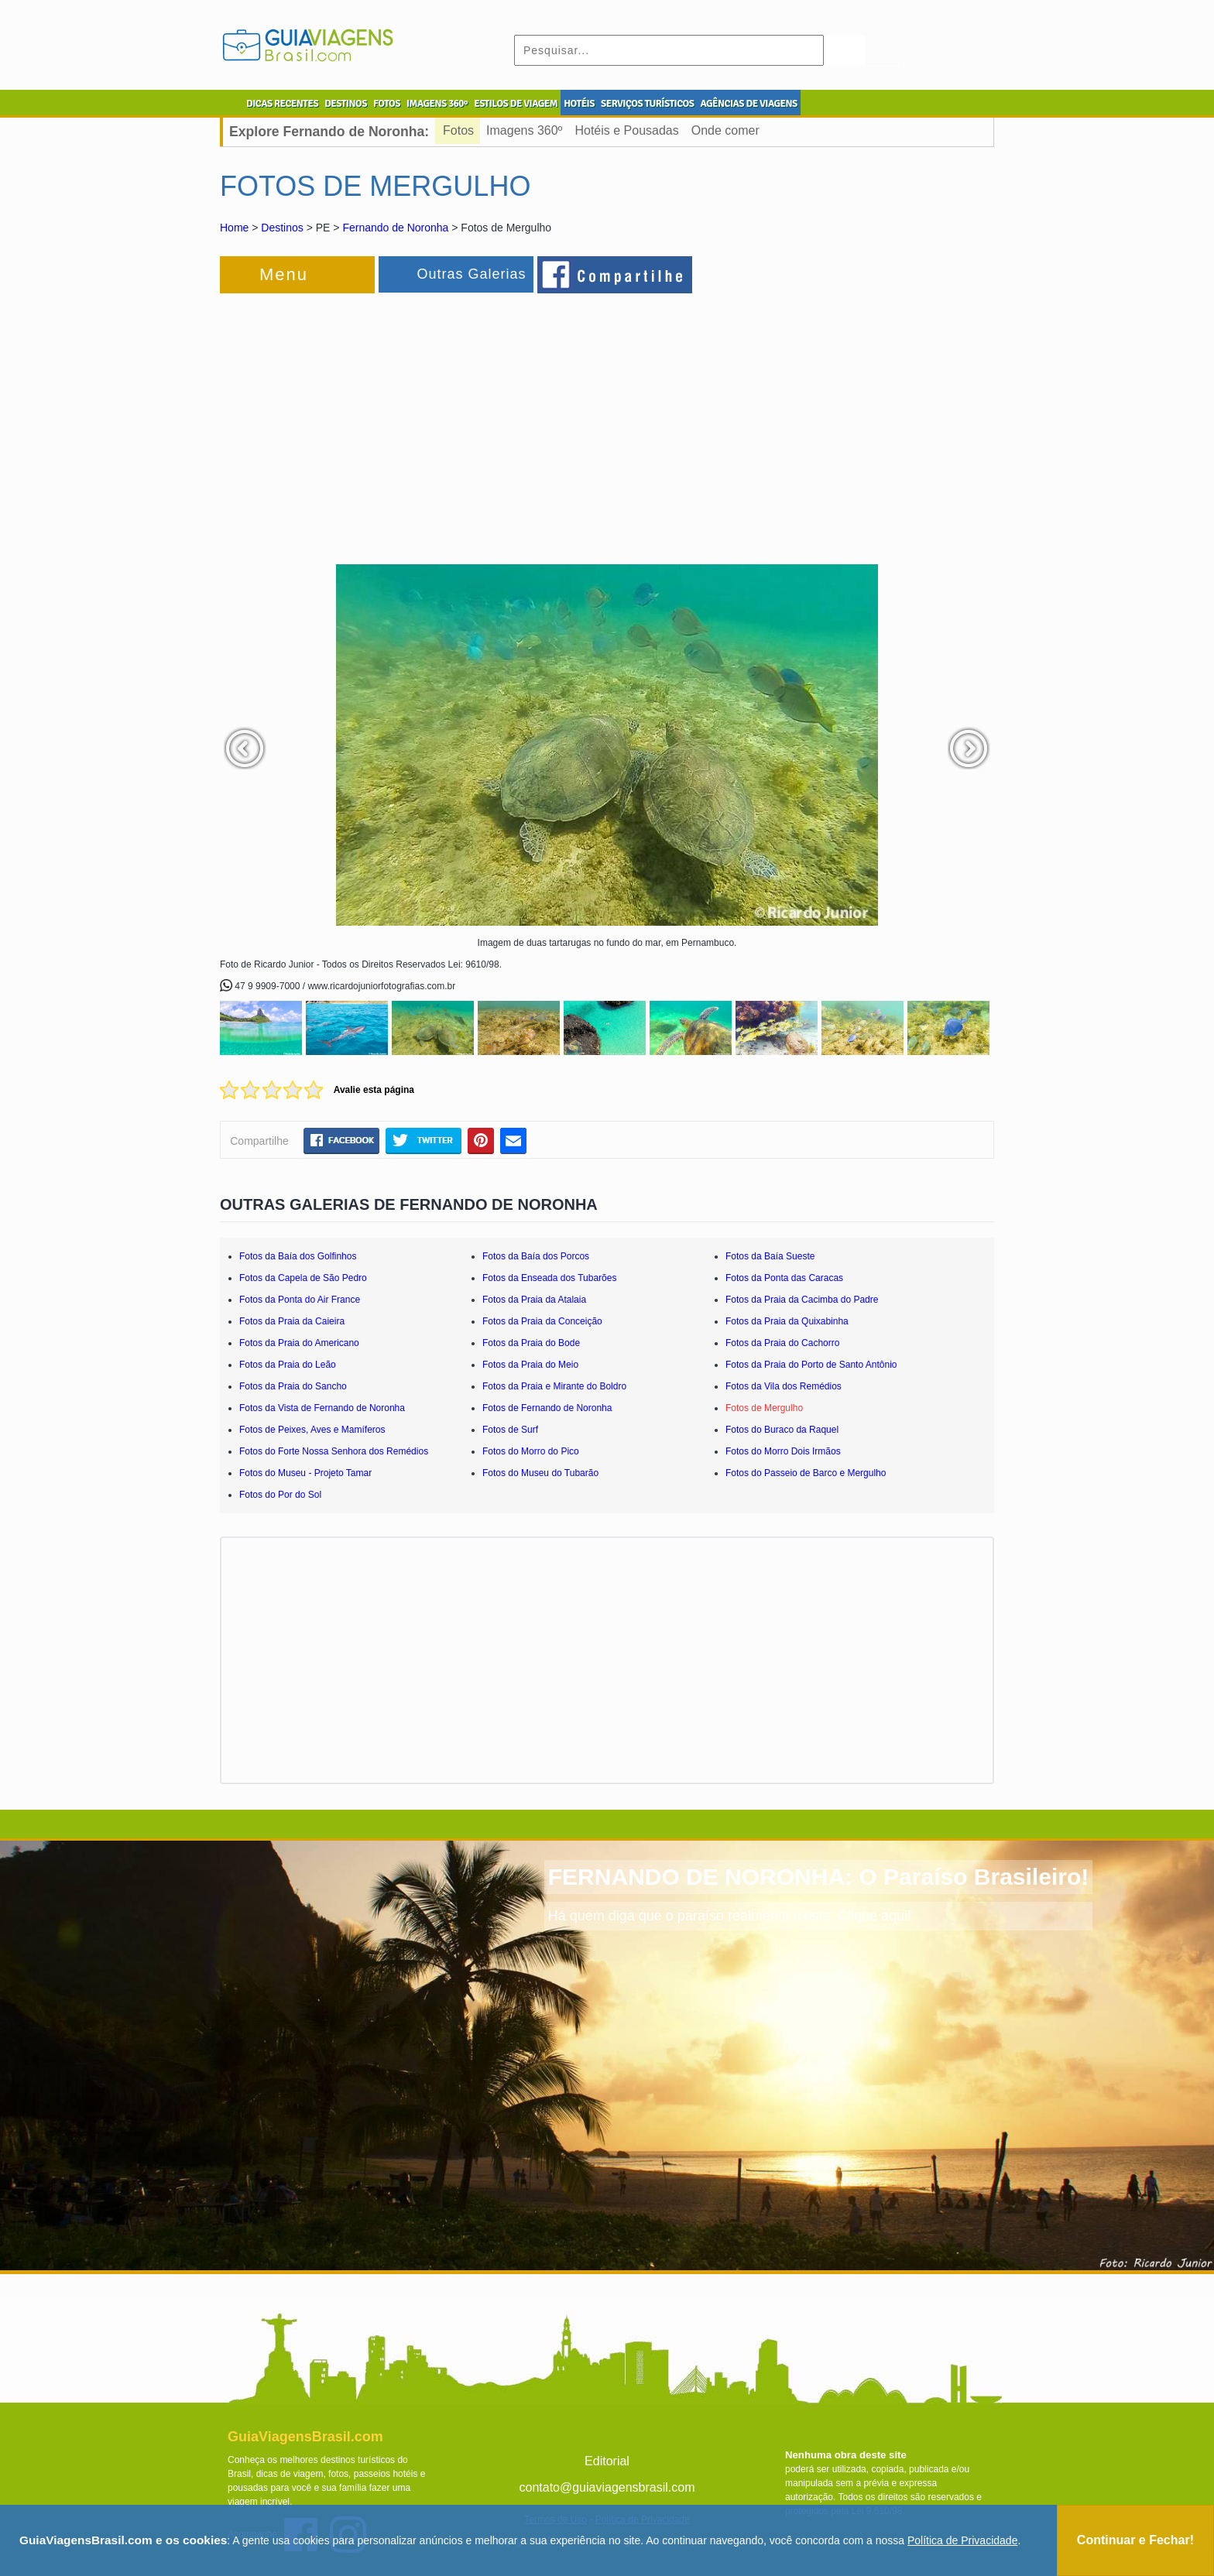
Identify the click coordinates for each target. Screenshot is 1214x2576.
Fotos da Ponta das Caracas (784, 1278)
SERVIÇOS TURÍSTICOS (647, 104)
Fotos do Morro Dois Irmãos (783, 1451)
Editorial (607, 2461)
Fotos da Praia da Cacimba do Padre (801, 1299)
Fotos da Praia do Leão (287, 1364)
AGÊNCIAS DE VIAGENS (748, 104)
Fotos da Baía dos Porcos (535, 1256)
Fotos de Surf (510, 1429)
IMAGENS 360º (437, 104)
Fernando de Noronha (395, 227)
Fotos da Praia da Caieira (292, 1321)
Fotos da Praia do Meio (530, 1364)
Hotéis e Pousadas (626, 130)
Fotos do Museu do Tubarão (540, 1473)
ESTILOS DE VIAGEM (515, 104)
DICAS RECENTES (282, 104)
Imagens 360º (524, 130)
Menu (283, 274)
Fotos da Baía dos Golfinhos (297, 1256)
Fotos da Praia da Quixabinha (787, 1321)
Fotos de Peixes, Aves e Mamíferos (312, 1429)
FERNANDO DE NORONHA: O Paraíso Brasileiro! (818, 1876)
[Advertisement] (389, 421)
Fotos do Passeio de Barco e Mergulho (805, 1473)
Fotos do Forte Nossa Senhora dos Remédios (333, 1451)
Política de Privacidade (962, 2540)
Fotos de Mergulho (764, 1408)
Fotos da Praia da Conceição (542, 1321)
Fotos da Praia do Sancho (293, 1386)
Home (234, 227)
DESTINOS (345, 104)
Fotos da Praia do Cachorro (782, 1343)
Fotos (458, 130)
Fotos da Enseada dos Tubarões (549, 1278)
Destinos (282, 227)
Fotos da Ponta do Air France (299, 1299)
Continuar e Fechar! (1135, 2540)
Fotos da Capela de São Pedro (303, 1278)
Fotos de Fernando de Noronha (547, 1408)
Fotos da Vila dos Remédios (783, 1386)
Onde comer (725, 130)
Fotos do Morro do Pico (530, 1451)
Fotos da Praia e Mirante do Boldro (554, 1386)
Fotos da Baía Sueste (769, 1256)
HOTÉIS (579, 104)
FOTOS (386, 104)
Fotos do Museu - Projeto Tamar (305, 1473)
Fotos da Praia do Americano (299, 1343)
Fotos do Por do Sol (280, 1494)
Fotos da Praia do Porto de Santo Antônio (811, 1364)
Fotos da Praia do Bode (531, 1343)
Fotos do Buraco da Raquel (781, 1429)
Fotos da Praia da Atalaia (534, 1299)
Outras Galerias (471, 274)
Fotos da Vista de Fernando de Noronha (322, 1408)
